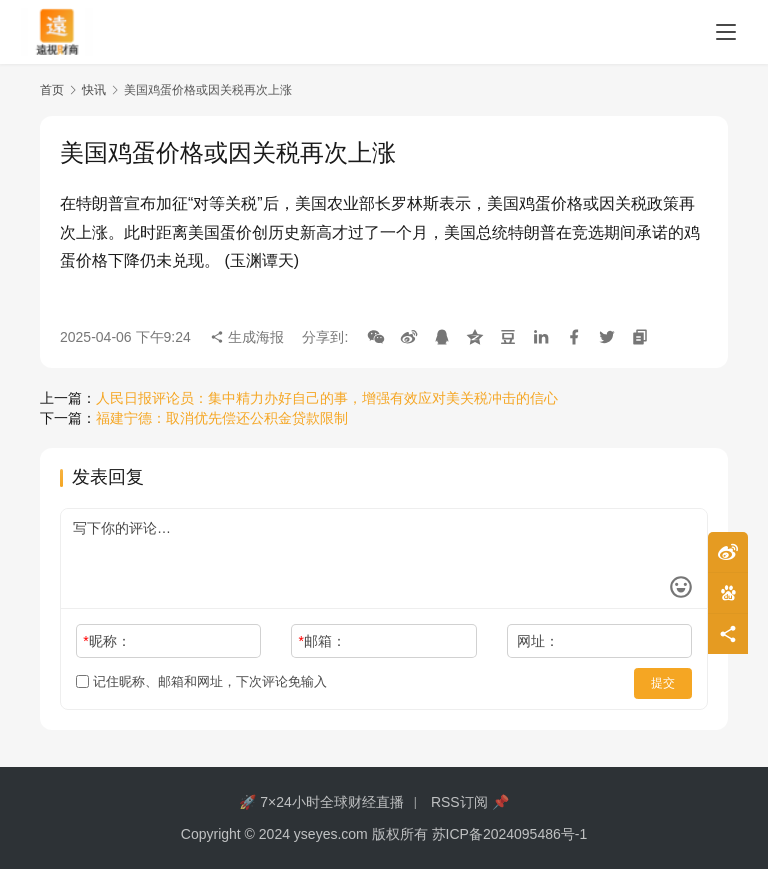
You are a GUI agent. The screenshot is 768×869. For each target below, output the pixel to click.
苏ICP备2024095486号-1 (510, 834)
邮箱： (322, 641)
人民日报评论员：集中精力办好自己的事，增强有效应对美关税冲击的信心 (327, 398)
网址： (538, 641)
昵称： (106, 641)
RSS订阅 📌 (470, 802)
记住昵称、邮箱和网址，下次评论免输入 (201, 681)
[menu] (726, 32)
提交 (664, 682)
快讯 (94, 90)
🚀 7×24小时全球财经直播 (321, 802)
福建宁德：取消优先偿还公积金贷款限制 (222, 418)
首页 (52, 90)
